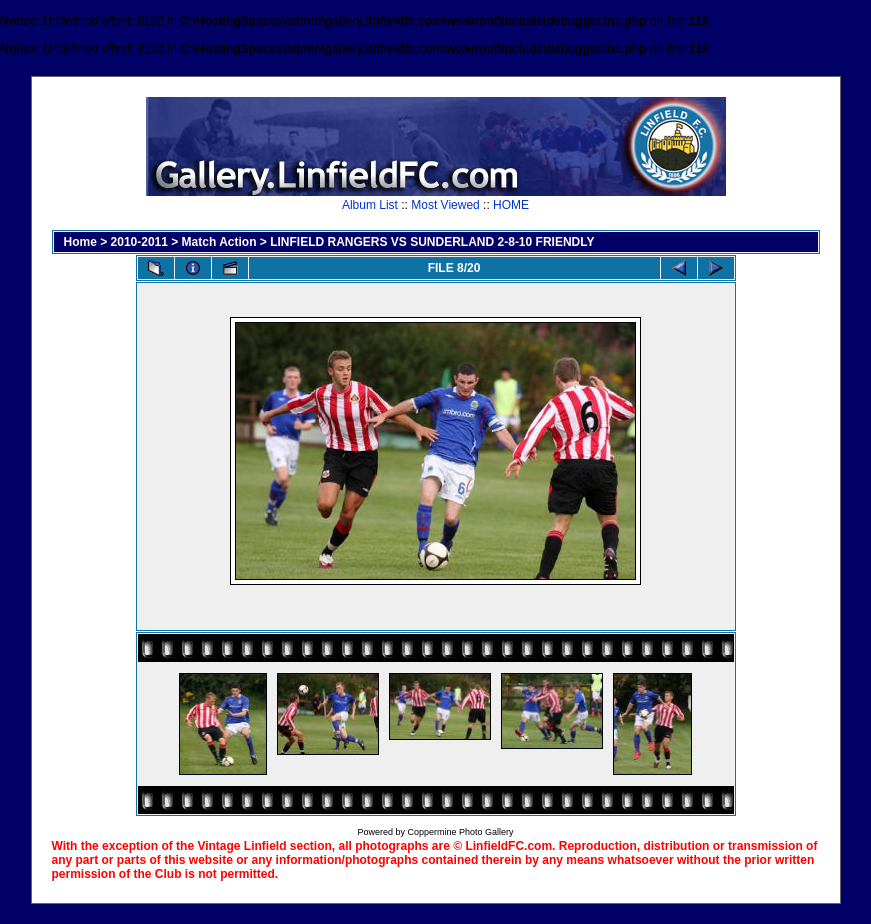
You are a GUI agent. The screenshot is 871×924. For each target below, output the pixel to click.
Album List (370, 205)
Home (80, 242)
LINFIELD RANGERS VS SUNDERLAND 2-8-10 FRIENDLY (432, 242)
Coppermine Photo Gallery (460, 832)
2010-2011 (139, 242)
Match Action (219, 242)
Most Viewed (445, 205)
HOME (511, 205)
